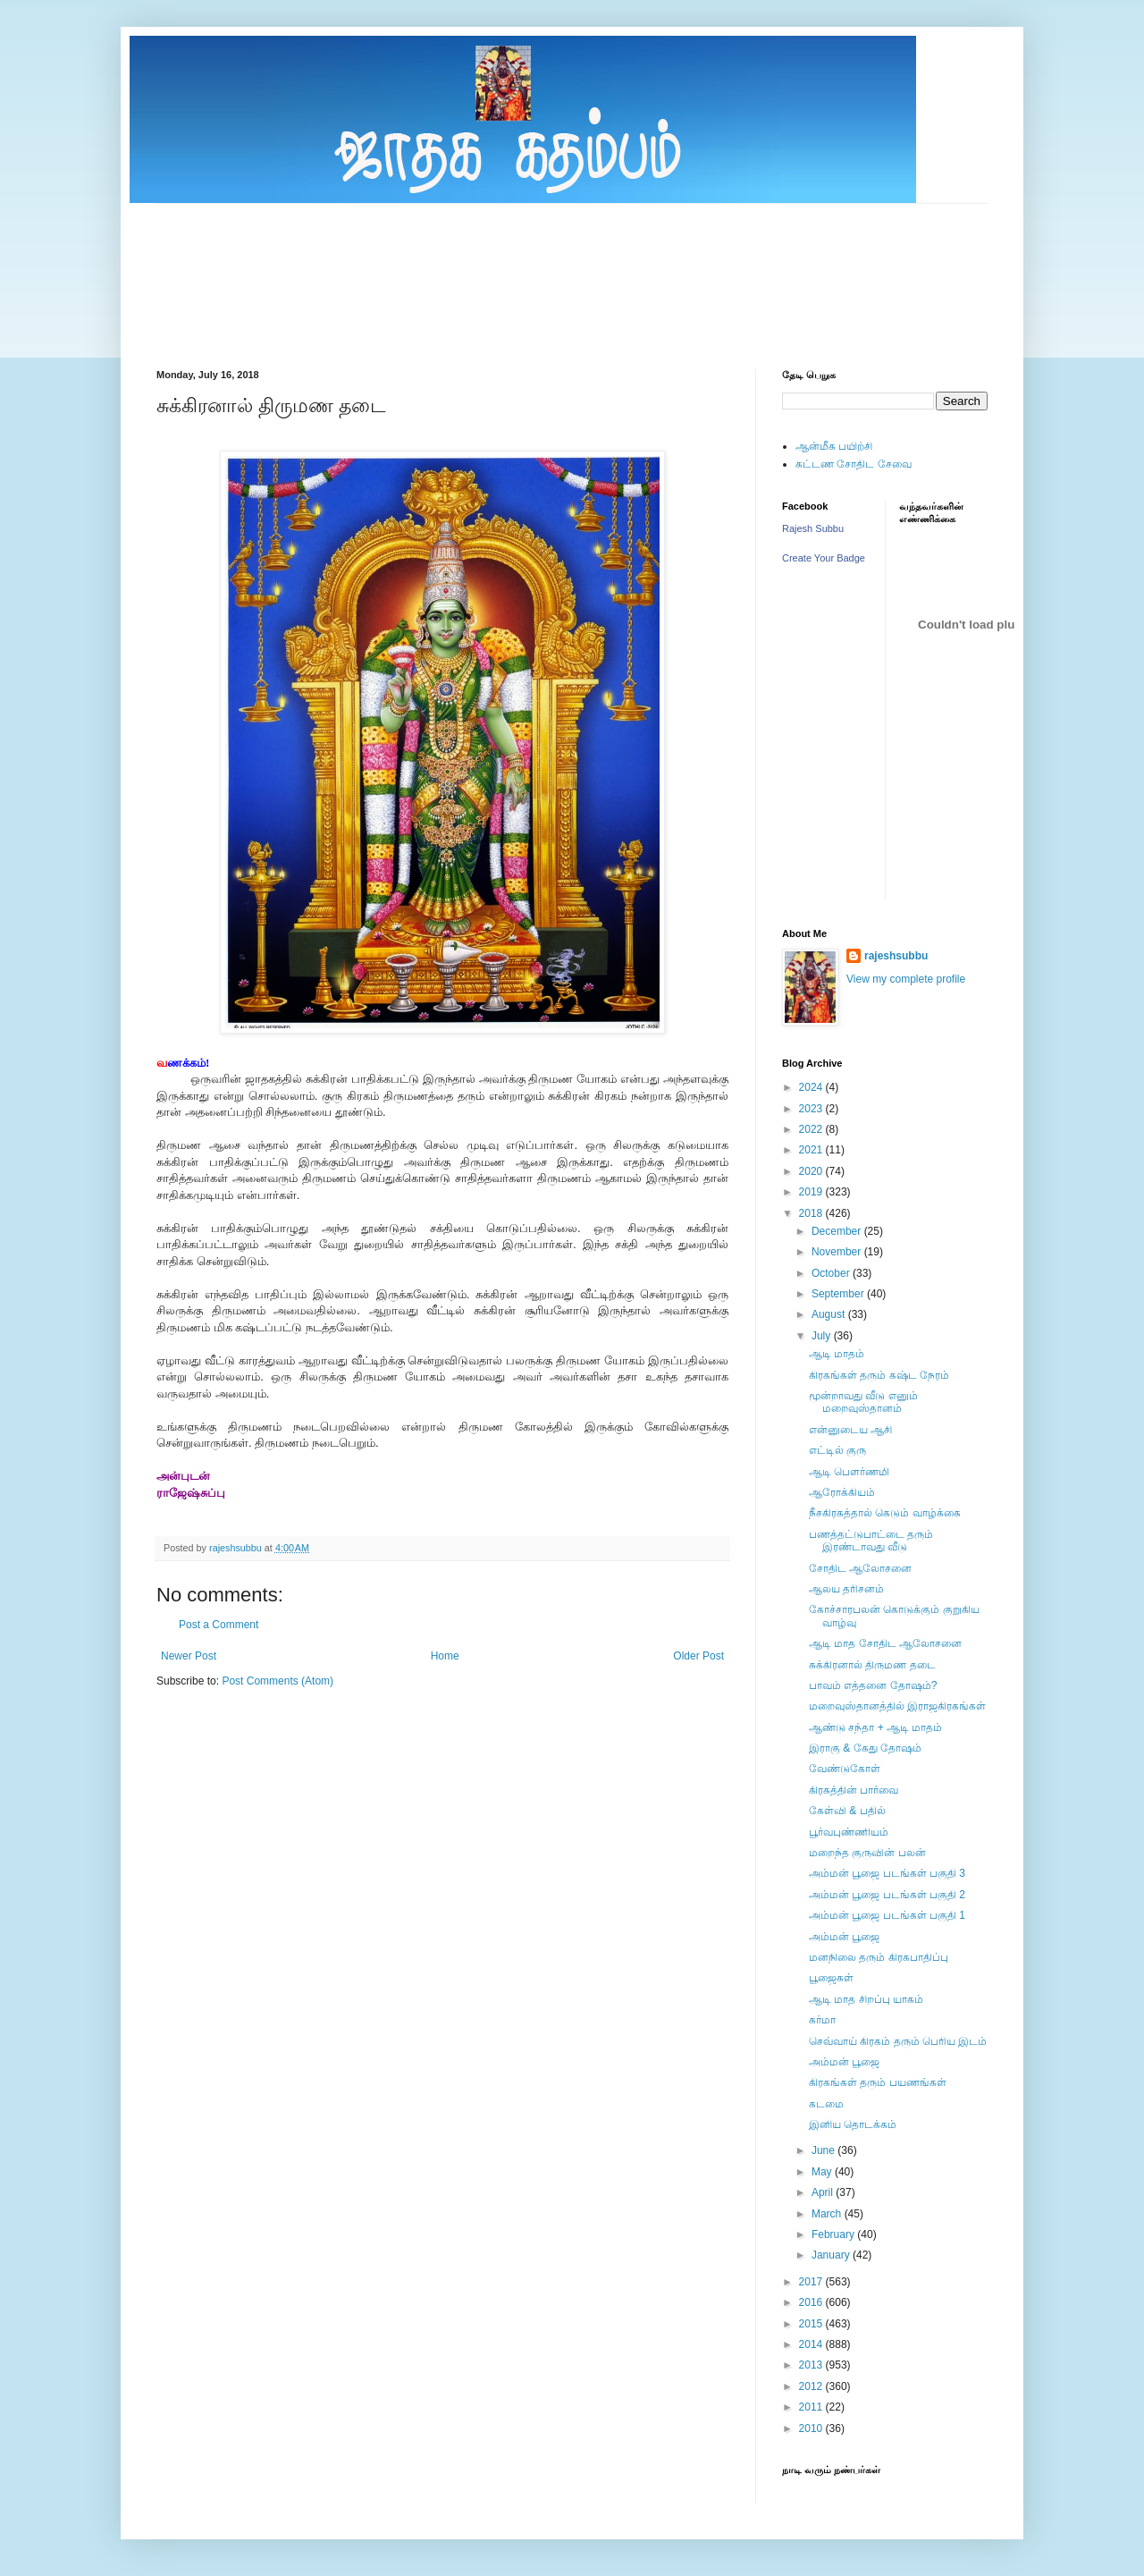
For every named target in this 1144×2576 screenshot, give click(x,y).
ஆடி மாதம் (836, 1353)
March (828, 2214)
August (830, 1314)
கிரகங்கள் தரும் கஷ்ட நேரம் (879, 1375)
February (834, 2234)
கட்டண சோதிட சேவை (853, 464)
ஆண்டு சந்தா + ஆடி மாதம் (875, 1727)
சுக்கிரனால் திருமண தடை (872, 1665)
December (838, 1231)
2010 (812, 2428)
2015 (812, 2324)
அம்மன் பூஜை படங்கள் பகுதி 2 (887, 1894)
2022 (812, 1129)
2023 (812, 1108)
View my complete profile (905, 979)
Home (445, 1656)
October (832, 1273)
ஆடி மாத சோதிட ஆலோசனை (885, 1643)
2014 (812, 2344)
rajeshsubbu (237, 1547)
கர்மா (822, 2020)
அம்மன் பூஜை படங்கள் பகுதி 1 (887, 1915)
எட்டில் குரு (837, 1450)
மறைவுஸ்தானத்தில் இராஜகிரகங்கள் (897, 1706)
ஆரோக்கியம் (842, 1492)
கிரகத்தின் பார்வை (853, 1790)
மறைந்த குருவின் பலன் (867, 1852)
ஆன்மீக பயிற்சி (833, 446)
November (838, 1252)
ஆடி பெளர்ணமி (849, 1471)
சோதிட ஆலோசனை (860, 1568)
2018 (812, 1213)
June (824, 2150)
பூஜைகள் (831, 1978)
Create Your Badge (823, 558)
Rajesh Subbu (813, 528)
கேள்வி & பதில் (847, 1810)
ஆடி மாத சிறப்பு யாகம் (866, 1999)
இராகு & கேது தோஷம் (865, 1748)
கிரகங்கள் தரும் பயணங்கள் (877, 2082)
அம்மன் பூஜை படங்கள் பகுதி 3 (887, 1873)
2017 (812, 2282)
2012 (812, 2386)
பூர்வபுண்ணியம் (848, 1832)
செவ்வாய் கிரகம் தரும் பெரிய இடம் (898, 2041)
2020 (812, 1171)
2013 (812, 2365)
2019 (812, 1192)
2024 (812, 1087)
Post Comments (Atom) (277, 1681)
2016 (812, 2302)
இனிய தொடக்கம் (852, 2124)
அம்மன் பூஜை (844, 1936)
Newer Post (188, 1656)
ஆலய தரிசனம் (846, 1589)
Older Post (698, 1656)
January (832, 2255)
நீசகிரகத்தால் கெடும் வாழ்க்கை (885, 1513)
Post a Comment (218, 1624)
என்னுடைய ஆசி (850, 1429)
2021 (812, 1150)
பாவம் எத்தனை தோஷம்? (873, 1685)
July (823, 1336)
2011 (812, 2407)
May (823, 2172)
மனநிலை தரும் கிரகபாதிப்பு (878, 1957)
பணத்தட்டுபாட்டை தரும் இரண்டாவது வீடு (871, 1540)
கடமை (826, 2104)
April (824, 2192)
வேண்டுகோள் (844, 1768)
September (839, 1294)
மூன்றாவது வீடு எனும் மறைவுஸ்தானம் (863, 1402)
